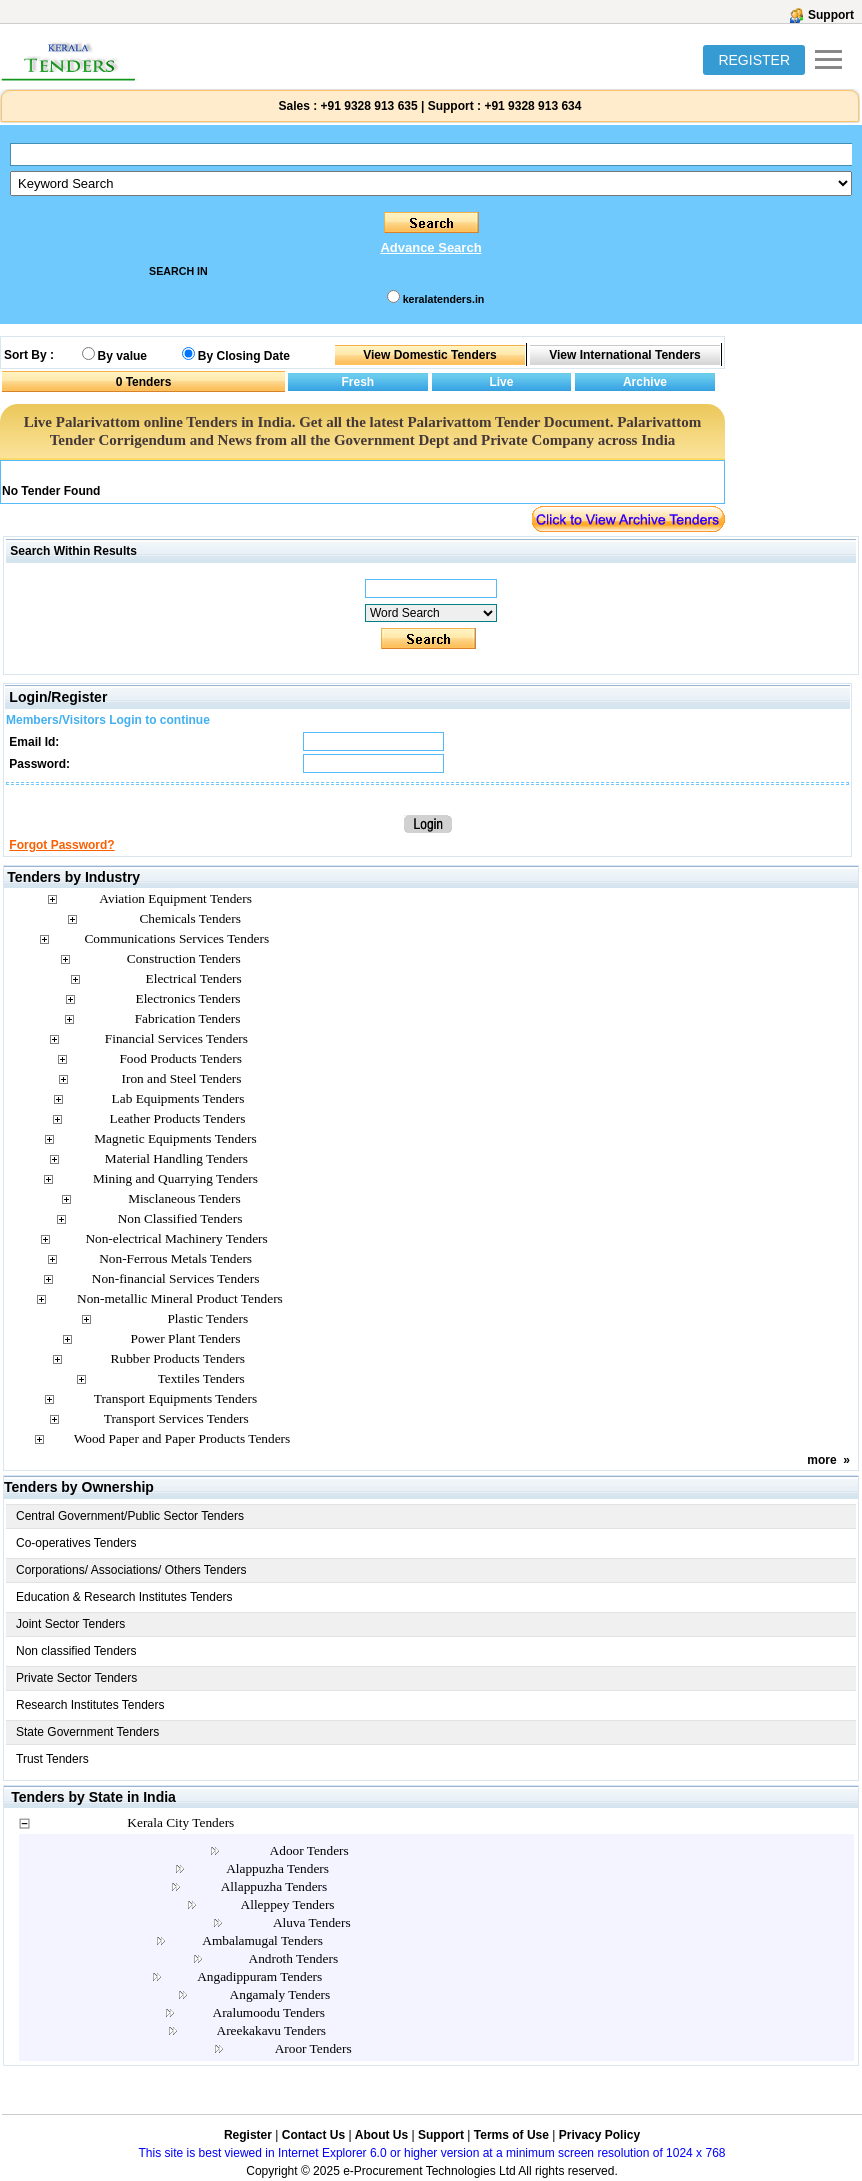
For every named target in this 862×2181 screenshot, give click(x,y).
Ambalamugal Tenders (262, 1940)
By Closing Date (244, 356)
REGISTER (754, 60)
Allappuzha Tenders (274, 1886)
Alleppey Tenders (288, 1904)
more (821, 1460)
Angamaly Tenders (280, 1994)
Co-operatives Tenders (76, 1543)
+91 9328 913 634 (532, 106)
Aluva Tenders (312, 1922)
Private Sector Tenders (76, 1678)
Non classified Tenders (76, 1651)
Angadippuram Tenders (259, 1976)
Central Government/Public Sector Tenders (130, 1516)
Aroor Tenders (313, 2048)
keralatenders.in (444, 299)
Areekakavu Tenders (271, 2030)
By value (122, 356)
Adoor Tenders (309, 1850)
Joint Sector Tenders (70, 1624)
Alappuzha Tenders (277, 1868)
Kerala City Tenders (180, 1822)
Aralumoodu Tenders (269, 2012)
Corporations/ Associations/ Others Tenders (131, 1570)
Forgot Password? (61, 845)
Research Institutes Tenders (90, 1705)
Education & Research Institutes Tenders (124, 1597)
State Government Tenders (87, 1732)
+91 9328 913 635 (367, 106)
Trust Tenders (52, 1759)
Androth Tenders (294, 1958)
